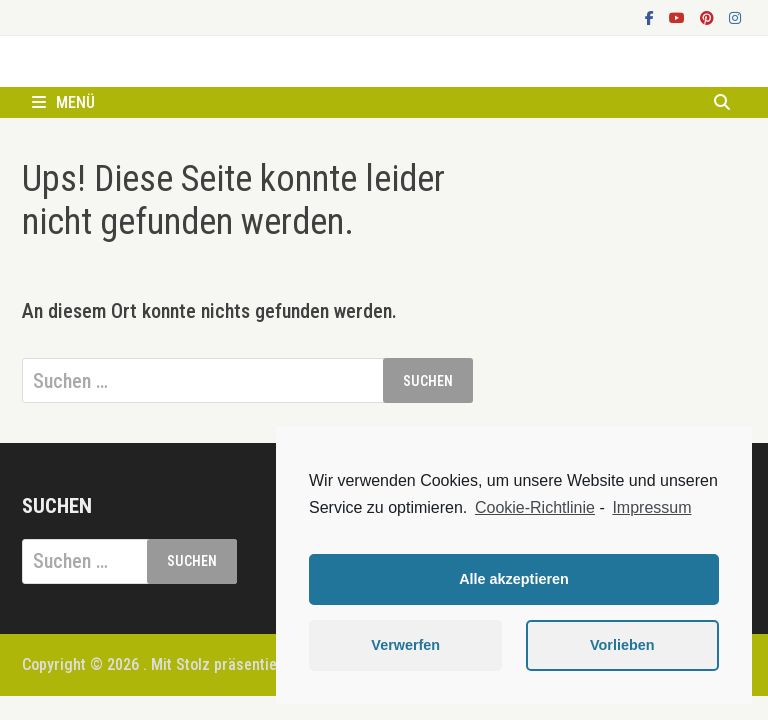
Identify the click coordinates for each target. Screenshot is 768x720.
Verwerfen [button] (405, 645)
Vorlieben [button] (622, 645)
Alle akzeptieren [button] (514, 579)
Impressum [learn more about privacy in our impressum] (651, 507)
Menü (63, 102)
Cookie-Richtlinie (535, 507)
